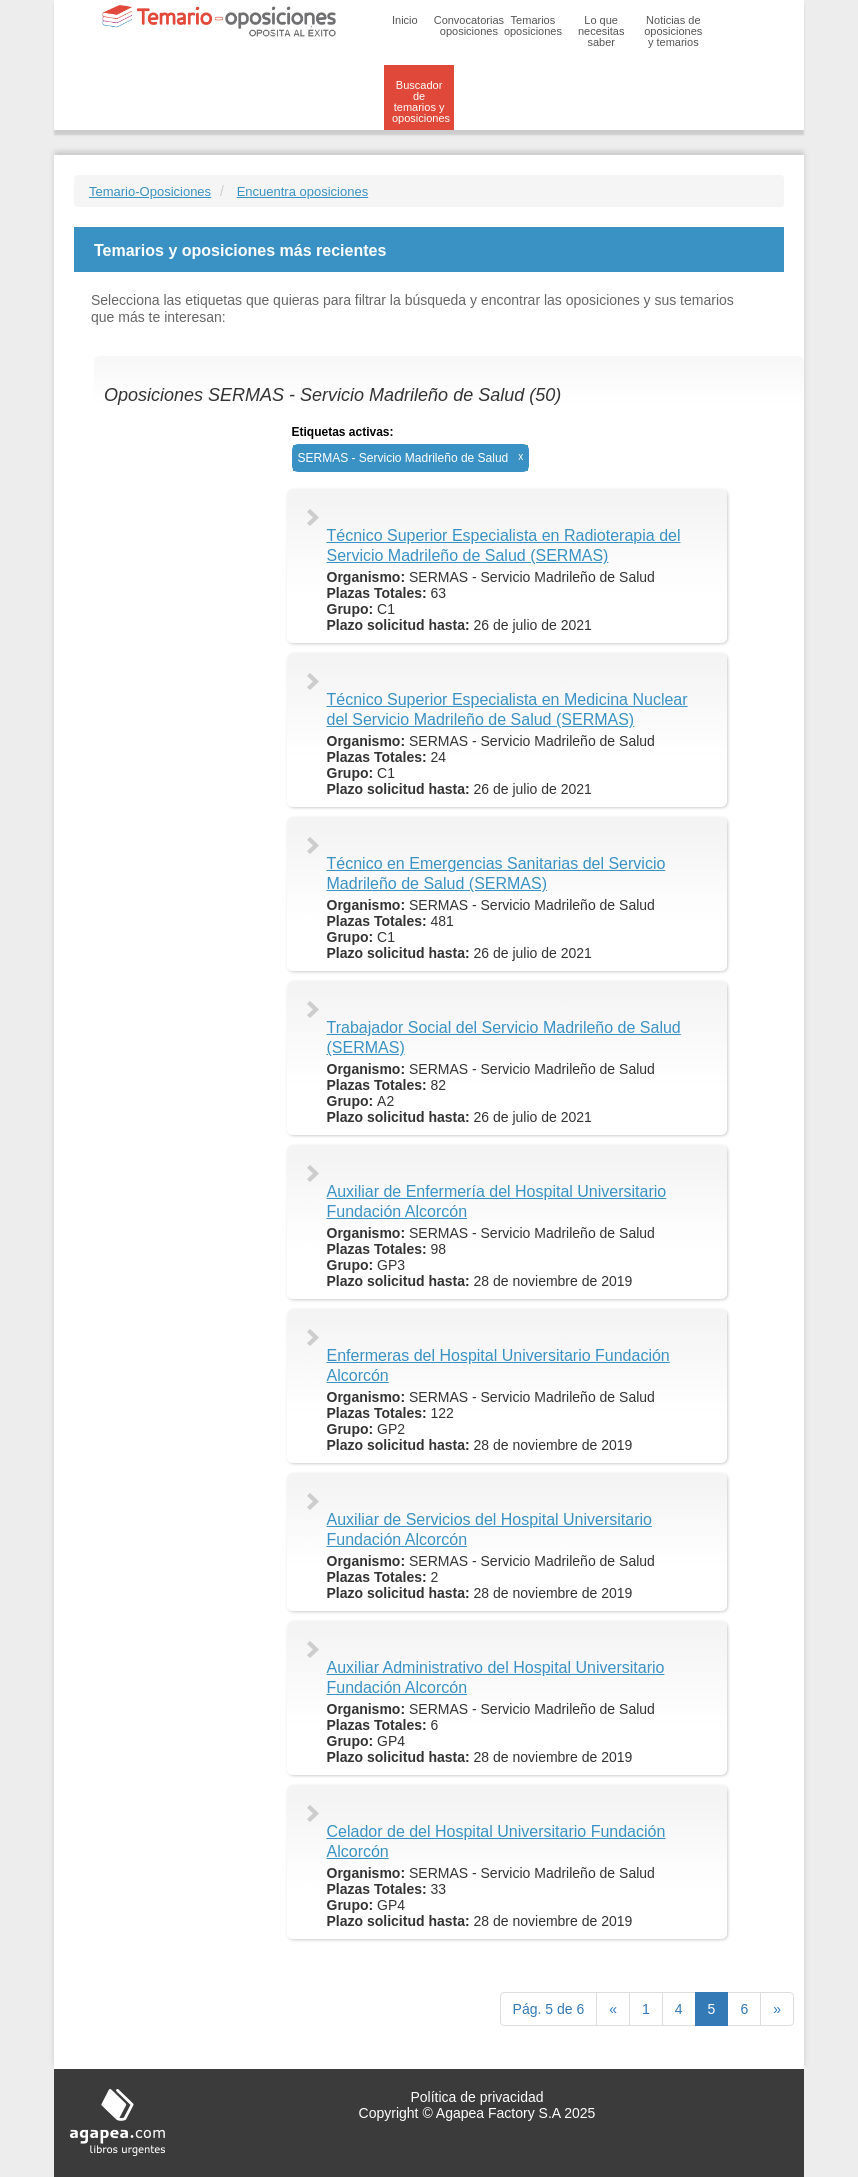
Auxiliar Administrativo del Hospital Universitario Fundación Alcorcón (496, 1677)
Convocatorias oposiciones (469, 25)
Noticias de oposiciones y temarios (673, 31)
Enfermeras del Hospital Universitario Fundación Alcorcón (498, 1365)
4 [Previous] (679, 2009)
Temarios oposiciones (533, 25)
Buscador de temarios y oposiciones (421, 101)
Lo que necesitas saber (601, 31)
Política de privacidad (476, 2097)
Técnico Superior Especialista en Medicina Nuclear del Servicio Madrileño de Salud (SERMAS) (507, 709)
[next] (777, 2009)
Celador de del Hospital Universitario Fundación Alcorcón (496, 1841)
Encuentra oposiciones (303, 191)
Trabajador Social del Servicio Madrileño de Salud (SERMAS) (504, 1037)
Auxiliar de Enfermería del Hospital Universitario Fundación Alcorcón (497, 1201)
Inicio (405, 20)
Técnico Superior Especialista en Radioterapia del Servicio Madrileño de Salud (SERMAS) (504, 545)
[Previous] (613, 2009)
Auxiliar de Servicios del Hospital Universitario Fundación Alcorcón (489, 1529)
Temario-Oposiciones (150, 191)
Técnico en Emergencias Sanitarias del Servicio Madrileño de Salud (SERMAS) (496, 873)
